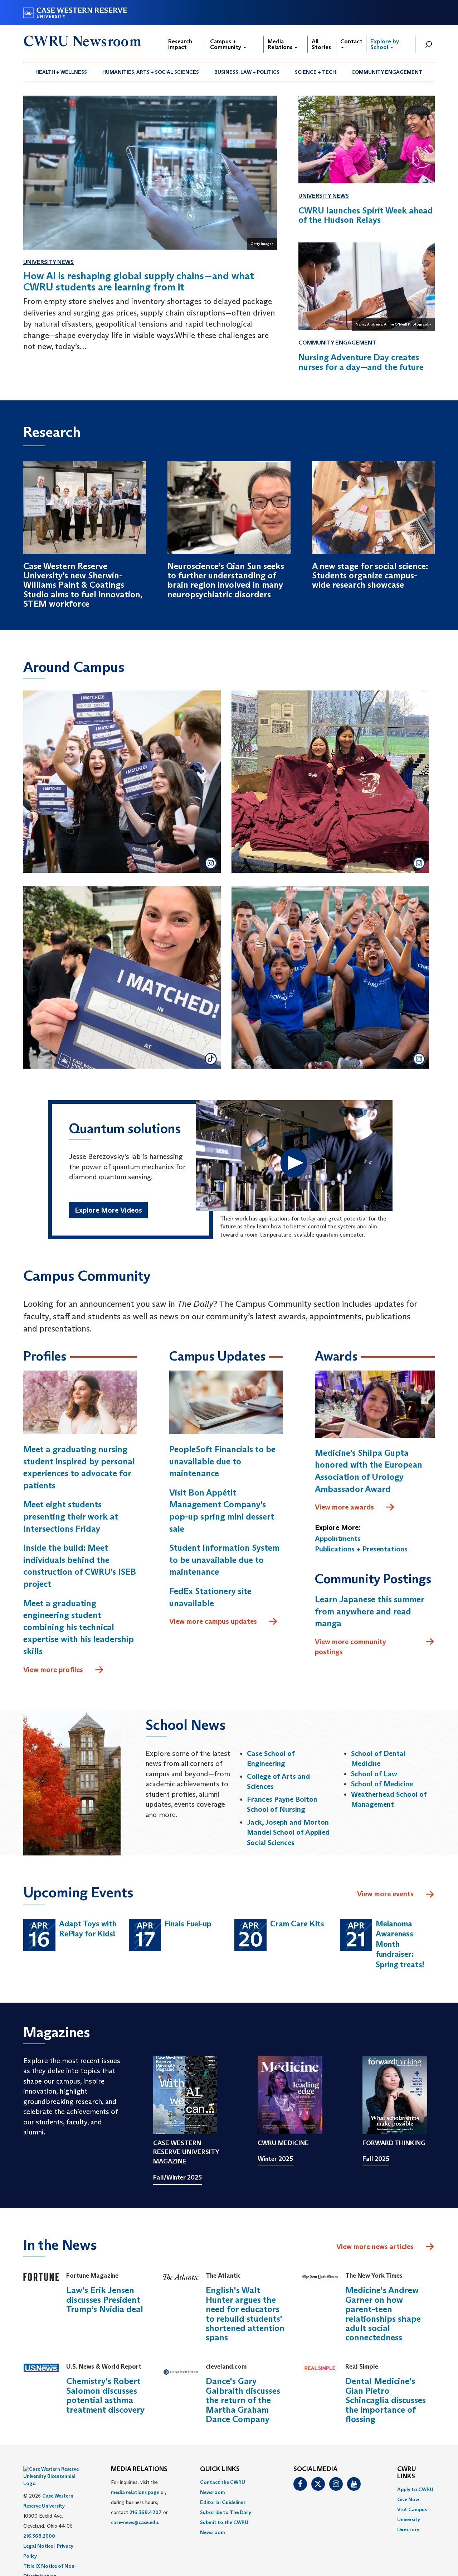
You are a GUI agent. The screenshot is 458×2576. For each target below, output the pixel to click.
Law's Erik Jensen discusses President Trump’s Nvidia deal (104, 2299)
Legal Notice (38, 2528)
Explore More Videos (108, 1210)
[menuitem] (61, 72)
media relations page (135, 2492)
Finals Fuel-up (188, 1924)
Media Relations (282, 44)
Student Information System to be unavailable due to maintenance (224, 1559)
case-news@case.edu (134, 2522)
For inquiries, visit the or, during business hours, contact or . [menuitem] (139, 2502)
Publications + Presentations (361, 1549)
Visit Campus (412, 2509)
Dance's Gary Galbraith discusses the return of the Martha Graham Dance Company (243, 2400)
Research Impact (180, 44)
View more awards (355, 1507)
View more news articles (375, 2246)
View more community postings (375, 1646)
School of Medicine (382, 1784)
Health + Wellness (61, 72)
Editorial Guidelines (222, 2502)
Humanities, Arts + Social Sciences (150, 72)
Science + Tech (315, 72)
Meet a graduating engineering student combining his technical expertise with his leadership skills (78, 1627)
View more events (396, 1894)
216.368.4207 (146, 2512)
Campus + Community (228, 44)
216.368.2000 (39, 2518)
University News (48, 262)
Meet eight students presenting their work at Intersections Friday (70, 1516)
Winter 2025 (275, 2159)
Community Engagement (386, 72)
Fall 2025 (375, 2159)
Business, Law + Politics (246, 72)
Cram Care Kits (297, 1924)
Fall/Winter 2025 (177, 2177)
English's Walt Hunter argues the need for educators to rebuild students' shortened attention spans (245, 2314)
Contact (351, 43)
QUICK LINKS (220, 2469)
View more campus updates (223, 1621)
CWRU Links (406, 2473)
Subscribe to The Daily (225, 2512)
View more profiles (63, 1670)
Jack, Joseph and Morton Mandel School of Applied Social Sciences (288, 1832)
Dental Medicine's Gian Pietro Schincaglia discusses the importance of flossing (385, 2400)
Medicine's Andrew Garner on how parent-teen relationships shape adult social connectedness (383, 2314)
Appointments (338, 1538)
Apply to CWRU (415, 2489)
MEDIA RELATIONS (139, 2469)
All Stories (321, 44)
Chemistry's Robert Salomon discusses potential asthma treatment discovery (105, 2395)
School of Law (374, 1774)
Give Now (408, 2499)
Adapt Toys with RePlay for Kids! (87, 1929)
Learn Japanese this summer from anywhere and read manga (369, 1611)
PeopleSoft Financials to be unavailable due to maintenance (222, 1461)
